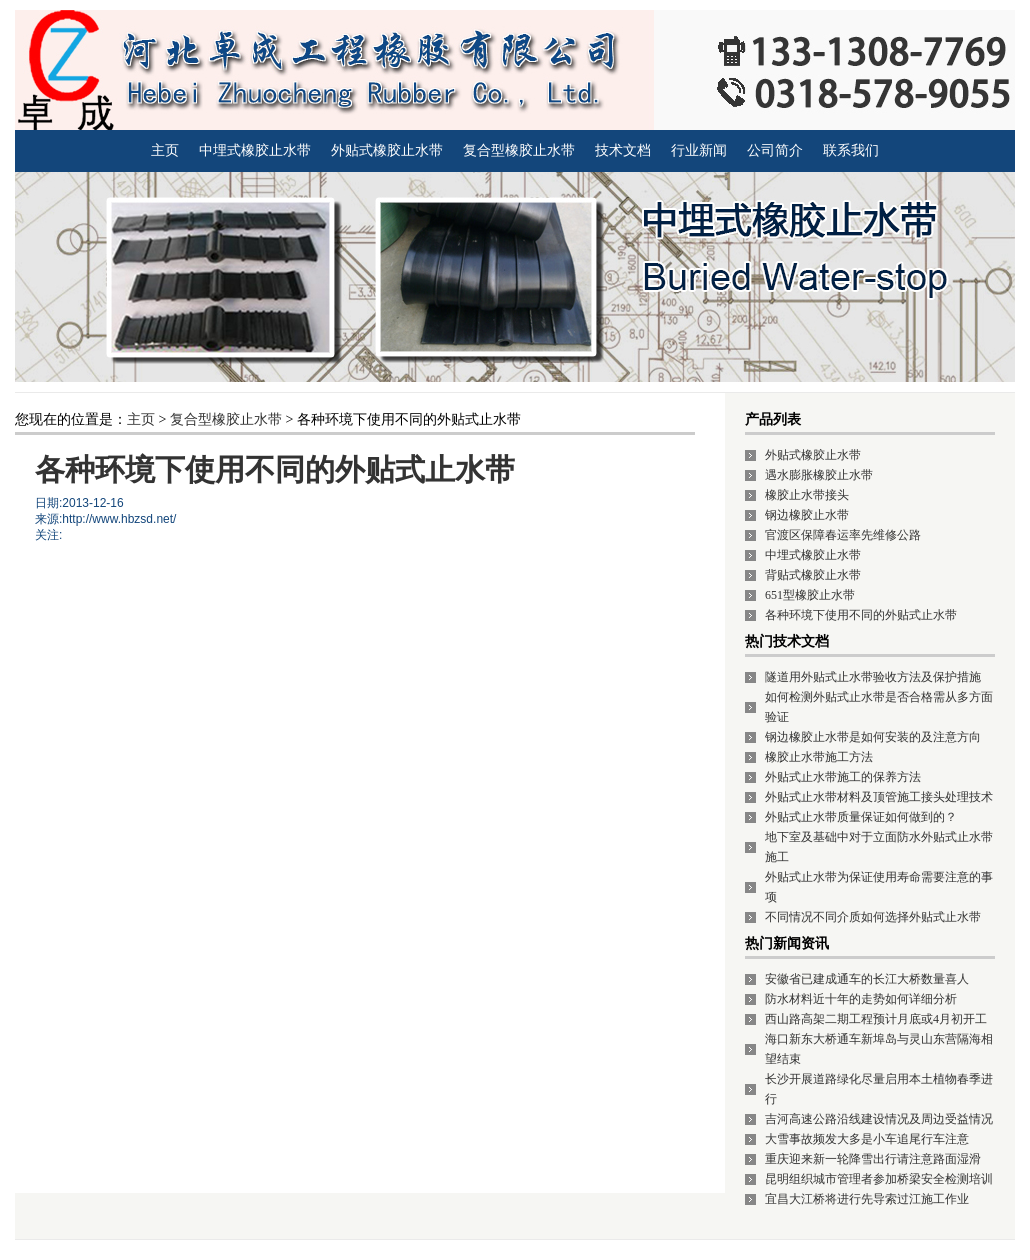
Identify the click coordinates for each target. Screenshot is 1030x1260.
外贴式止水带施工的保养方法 (843, 777)
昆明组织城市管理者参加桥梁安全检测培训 (879, 1179)
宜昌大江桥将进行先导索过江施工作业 (867, 1199)
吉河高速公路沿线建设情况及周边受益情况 (879, 1119)
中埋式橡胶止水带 (255, 150)
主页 (165, 150)
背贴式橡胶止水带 (813, 575)
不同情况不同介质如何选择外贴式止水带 (873, 917)
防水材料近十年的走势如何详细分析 (861, 999)
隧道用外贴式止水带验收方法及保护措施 (873, 677)
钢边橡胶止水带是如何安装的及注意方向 (873, 737)
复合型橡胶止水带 (519, 150)
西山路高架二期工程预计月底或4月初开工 (876, 1019)
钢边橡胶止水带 (807, 515)
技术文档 (623, 150)
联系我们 (851, 150)
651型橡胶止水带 (810, 595)
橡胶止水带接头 (807, 495)
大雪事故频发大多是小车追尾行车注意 (867, 1139)
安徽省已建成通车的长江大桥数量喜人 (867, 979)
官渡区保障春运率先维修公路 (843, 535)
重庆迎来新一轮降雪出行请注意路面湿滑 (873, 1159)
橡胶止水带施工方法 (819, 757)
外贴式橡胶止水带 (387, 150)
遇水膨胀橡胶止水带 (819, 475)
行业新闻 (699, 150)
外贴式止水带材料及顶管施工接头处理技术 (879, 797)
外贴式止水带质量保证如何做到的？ (861, 817)
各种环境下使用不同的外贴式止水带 (861, 615)
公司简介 (775, 150)
